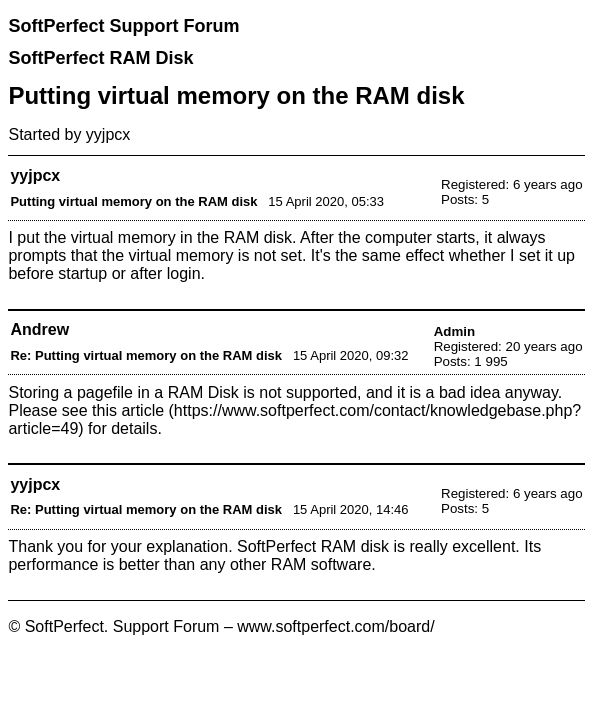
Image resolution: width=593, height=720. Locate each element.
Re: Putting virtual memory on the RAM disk (146, 355)
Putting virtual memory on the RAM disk (133, 201)
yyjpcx (108, 134)
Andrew (39, 329)
